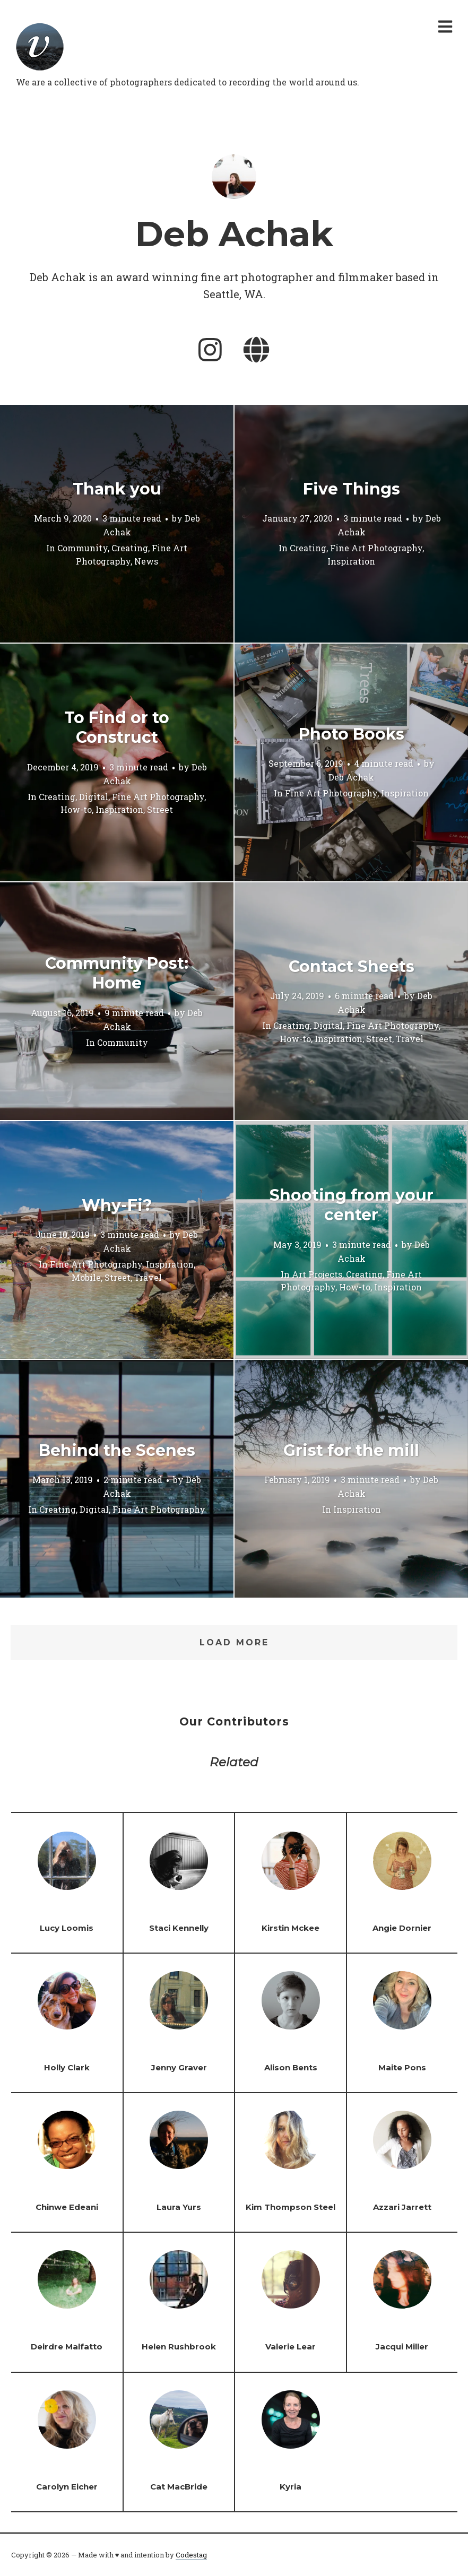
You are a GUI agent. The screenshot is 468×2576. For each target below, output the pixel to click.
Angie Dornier (401, 1928)
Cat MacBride (178, 2487)
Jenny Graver (179, 2067)
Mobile (86, 1277)
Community (82, 547)
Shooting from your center (352, 1205)
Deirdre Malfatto (66, 2346)
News (146, 561)
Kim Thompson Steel (290, 2207)
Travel (409, 1038)
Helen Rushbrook (179, 2346)
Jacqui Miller (402, 2346)
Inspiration (351, 561)
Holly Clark (67, 2067)
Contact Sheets (351, 966)
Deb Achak (351, 777)
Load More (234, 1642)
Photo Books (351, 734)
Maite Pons (402, 2067)
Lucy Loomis (66, 1928)
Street (160, 810)
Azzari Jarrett (402, 2207)
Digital (93, 796)
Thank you (117, 489)
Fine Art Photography (376, 547)
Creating (129, 547)
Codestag (191, 2555)
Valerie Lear (290, 2346)
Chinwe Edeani (67, 2207)
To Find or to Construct (116, 728)
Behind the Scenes (117, 1450)
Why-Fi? (117, 1205)
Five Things (351, 489)
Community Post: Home (116, 973)
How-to (76, 810)
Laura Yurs (179, 2207)
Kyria (290, 2487)
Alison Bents (290, 2067)
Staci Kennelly (179, 1928)
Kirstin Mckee (290, 1928)
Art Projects (317, 1274)
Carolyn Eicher (67, 2487)
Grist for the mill (351, 1450)
